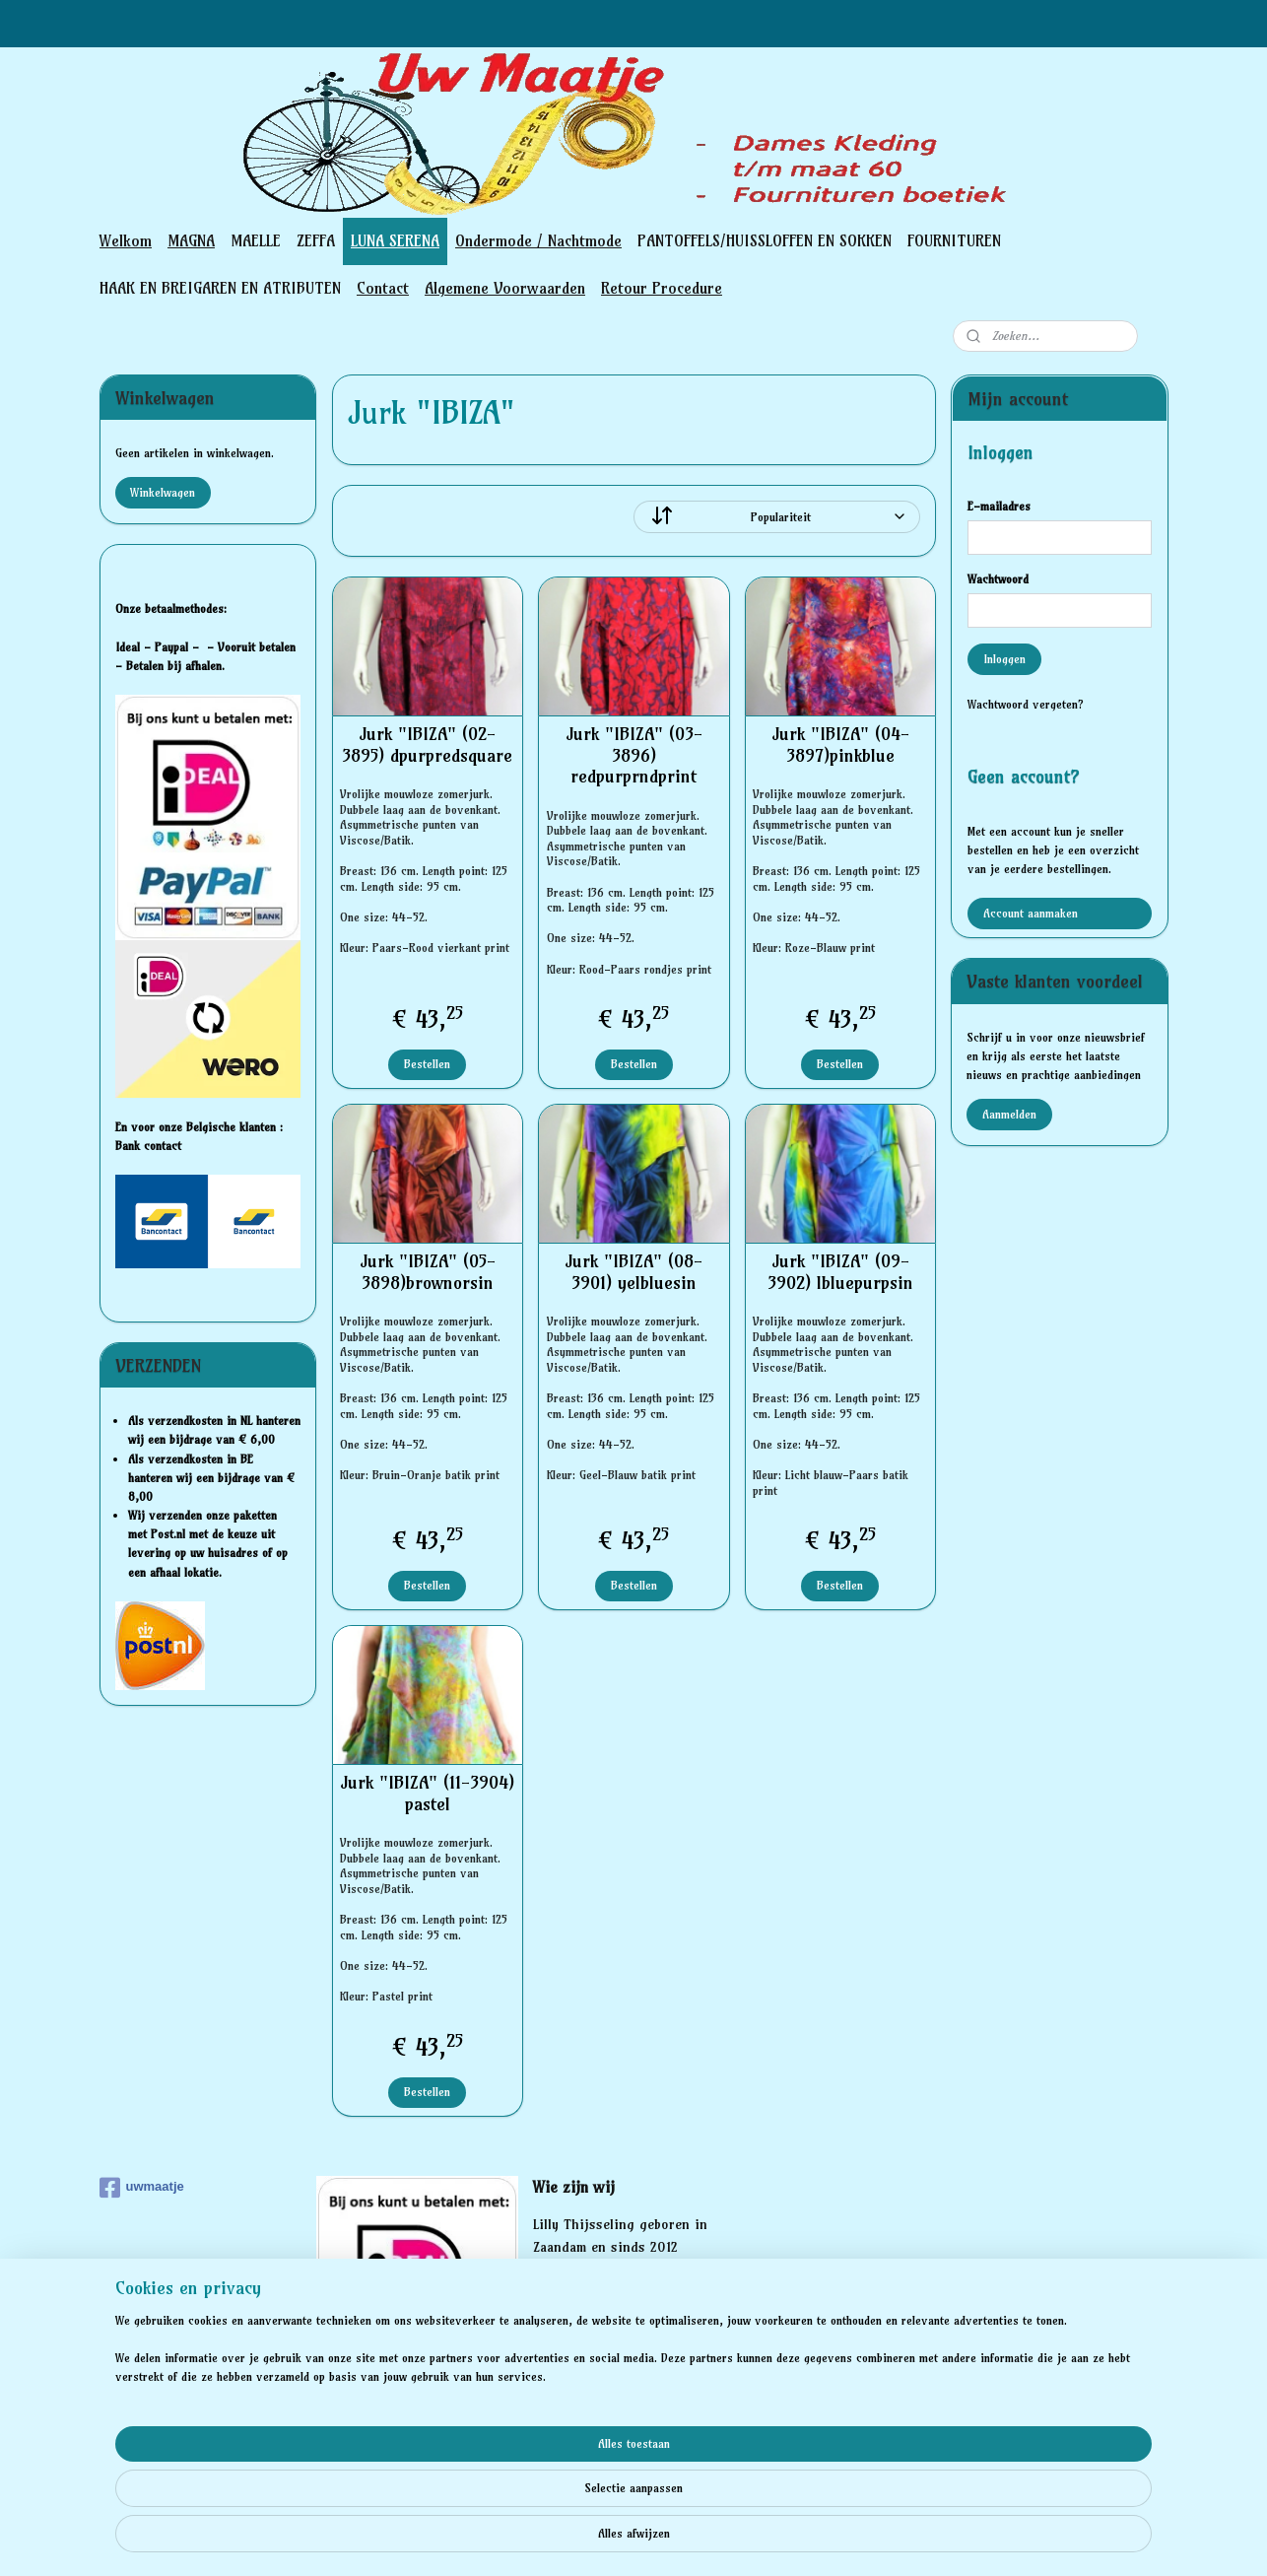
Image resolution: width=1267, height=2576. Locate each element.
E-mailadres (999, 506)
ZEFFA (316, 240)
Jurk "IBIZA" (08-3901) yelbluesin (633, 1272)
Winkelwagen (162, 492)
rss (601, 2539)
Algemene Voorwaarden (505, 288)
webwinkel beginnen (669, 2539)
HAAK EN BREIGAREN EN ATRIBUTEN (220, 288)
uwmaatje (142, 2188)
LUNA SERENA (395, 240)
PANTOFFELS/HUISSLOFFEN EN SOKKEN (764, 240)
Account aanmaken (1030, 913)
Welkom (126, 240)
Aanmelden (1009, 1114)
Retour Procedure (661, 288)
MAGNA (191, 240)
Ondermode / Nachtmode (538, 240)
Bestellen (427, 1063)
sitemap (564, 2539)
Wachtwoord (998, 579)
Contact (383, 288)
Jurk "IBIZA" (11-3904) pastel (427, 1793)
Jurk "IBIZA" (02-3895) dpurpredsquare (427, 744)
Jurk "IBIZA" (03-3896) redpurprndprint (633, 755)
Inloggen (1004, 658)
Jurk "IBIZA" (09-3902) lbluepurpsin (839, 1272)
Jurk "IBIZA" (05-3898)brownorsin (427, 1272)
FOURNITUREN (954, 240)
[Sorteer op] (776, 517)
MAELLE (256, 240)
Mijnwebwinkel (829, 2539)
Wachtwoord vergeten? (1025, 704)
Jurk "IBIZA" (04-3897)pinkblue (839, 744)
